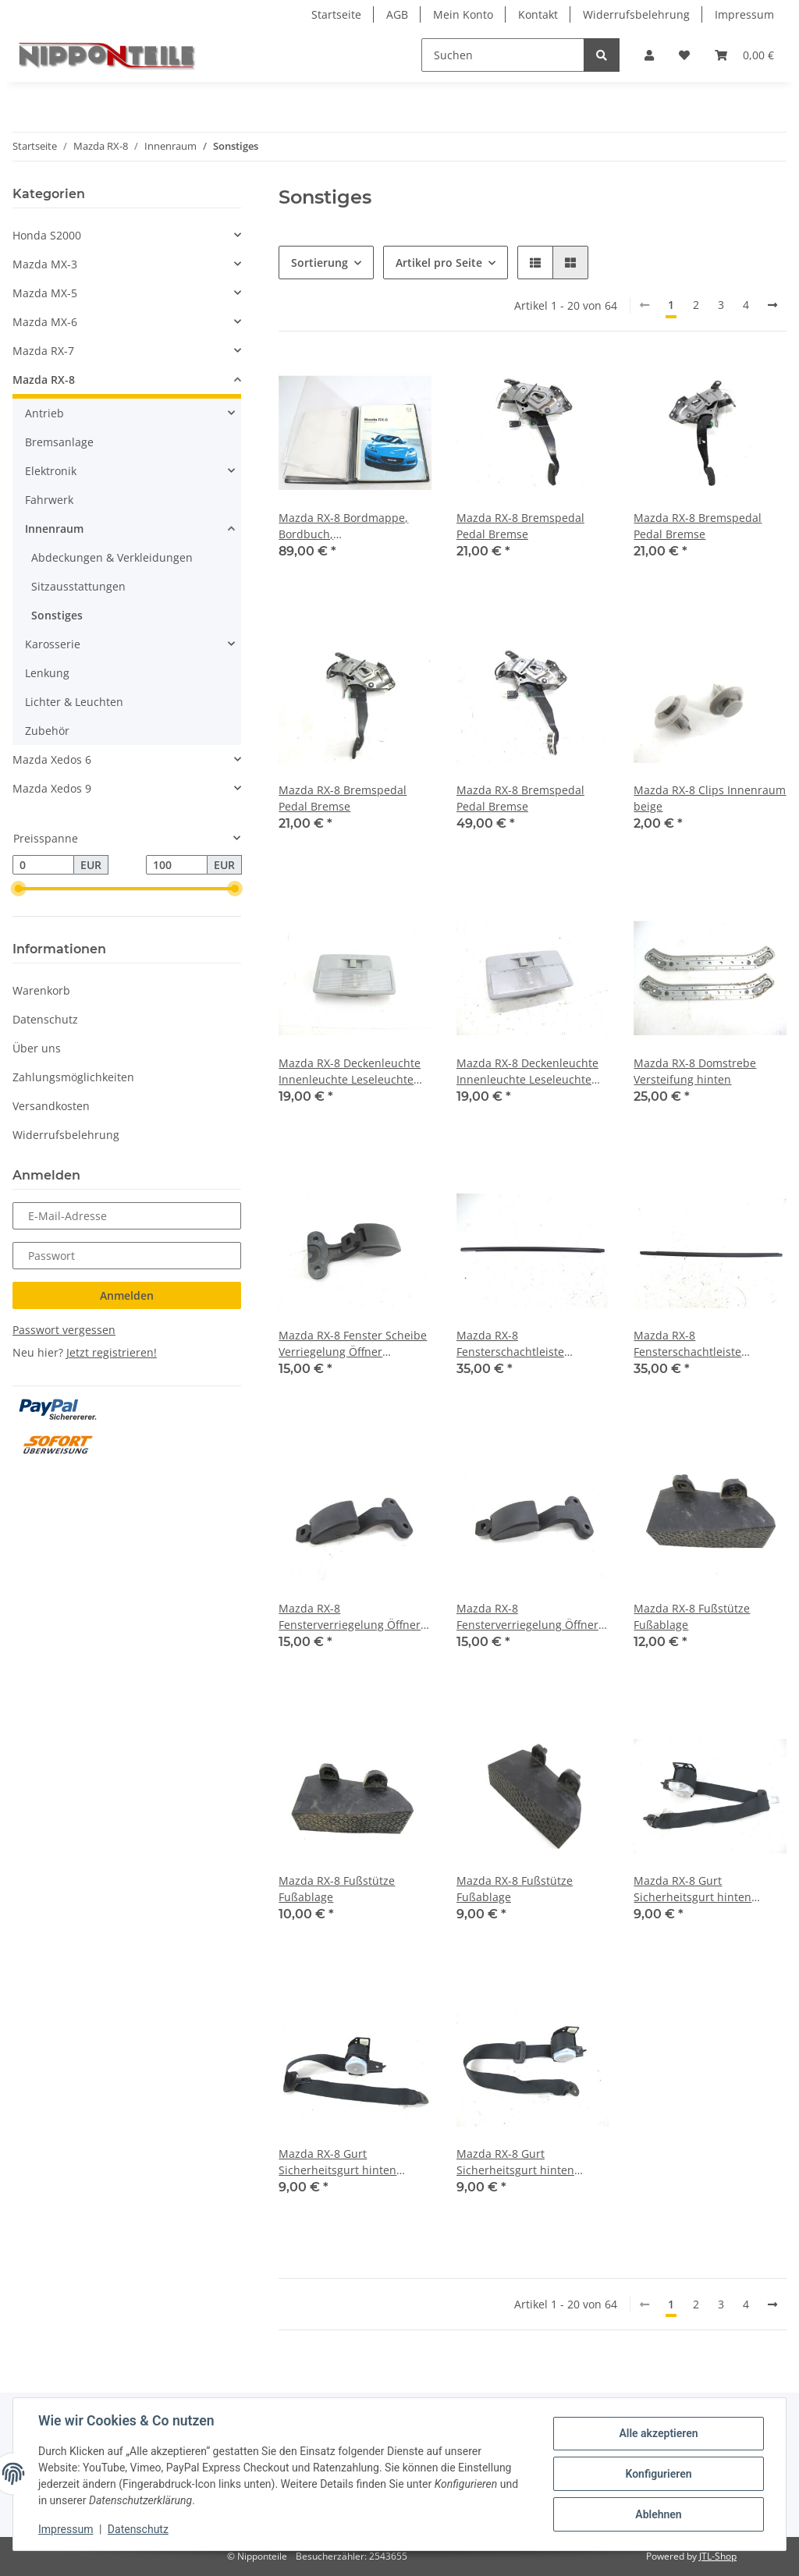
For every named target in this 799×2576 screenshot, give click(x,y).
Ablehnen (658, 2514)
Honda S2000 (46, 235)
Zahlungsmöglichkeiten (73, 1077)
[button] (649, 55)
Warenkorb (41, 990)
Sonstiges (57, 615)
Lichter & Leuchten (74, 701)
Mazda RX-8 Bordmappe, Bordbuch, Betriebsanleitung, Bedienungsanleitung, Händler (343, 526)
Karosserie (52, 644)
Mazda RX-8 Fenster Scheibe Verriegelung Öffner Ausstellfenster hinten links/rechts (353, 1344)
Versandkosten (51, 1105)
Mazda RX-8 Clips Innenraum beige (710, 798)
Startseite (336, 14)
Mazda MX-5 (44, 293)
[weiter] (772, 305)
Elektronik (50, 470)
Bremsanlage (59, 442)
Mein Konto (463, 14)
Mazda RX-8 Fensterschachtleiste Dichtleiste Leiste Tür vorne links (527, 1344)
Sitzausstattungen (78, 586)
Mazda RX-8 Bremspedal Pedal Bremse (520, 525)
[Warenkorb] (744, 55)
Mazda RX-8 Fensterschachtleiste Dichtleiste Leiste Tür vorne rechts (705, 1344)
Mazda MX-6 (44, 321)
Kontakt (538, 14)
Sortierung (319, 262)
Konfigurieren (658, 2474)
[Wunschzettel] (684, 55)
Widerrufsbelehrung (636, 14)
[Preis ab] (43, 865)
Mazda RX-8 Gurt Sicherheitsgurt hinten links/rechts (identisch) (693, 1889)
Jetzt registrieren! (111, 1352)
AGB (397, 14)
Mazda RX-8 (43, 379)
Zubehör (47, 730)
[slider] (19, 889)
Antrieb (44, 413)
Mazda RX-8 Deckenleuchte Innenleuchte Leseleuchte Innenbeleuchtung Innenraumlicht (350, 1072)
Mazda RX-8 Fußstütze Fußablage (692, 1616)
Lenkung (47, 672)
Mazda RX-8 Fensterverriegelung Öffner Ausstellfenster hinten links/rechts (350, 1617)
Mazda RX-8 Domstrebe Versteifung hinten (695, 1071)
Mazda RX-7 (43, 350)
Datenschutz (45, 1019)
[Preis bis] (177, 865)
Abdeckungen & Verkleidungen (112, 557)
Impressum (744, 14)
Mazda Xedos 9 (51, 788)
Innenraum (54, 528)
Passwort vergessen (63, 1329)
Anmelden (127, 1295)
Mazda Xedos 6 (51, 759)
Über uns (36, 1048)
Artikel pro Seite (439, 262)
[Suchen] (502, 55)
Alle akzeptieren (658, 2433)
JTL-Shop (718, 2556)
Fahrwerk (49, 499)
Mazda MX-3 (44, 264)
